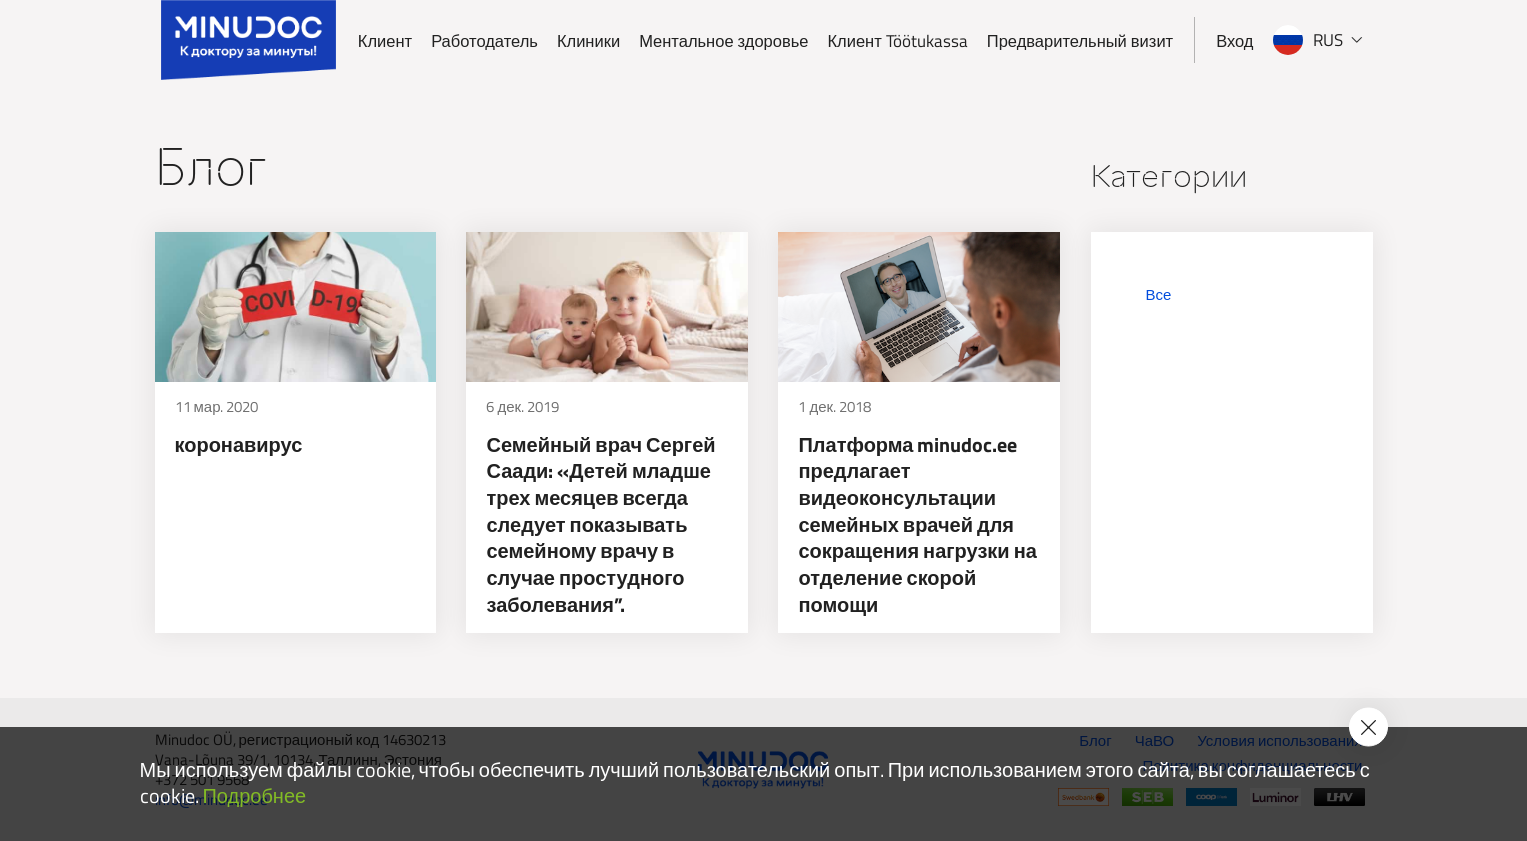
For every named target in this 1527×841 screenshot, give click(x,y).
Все (1159, 294)
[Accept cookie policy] (1368, 726)
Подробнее (255, 796)
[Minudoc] (248, 40)
